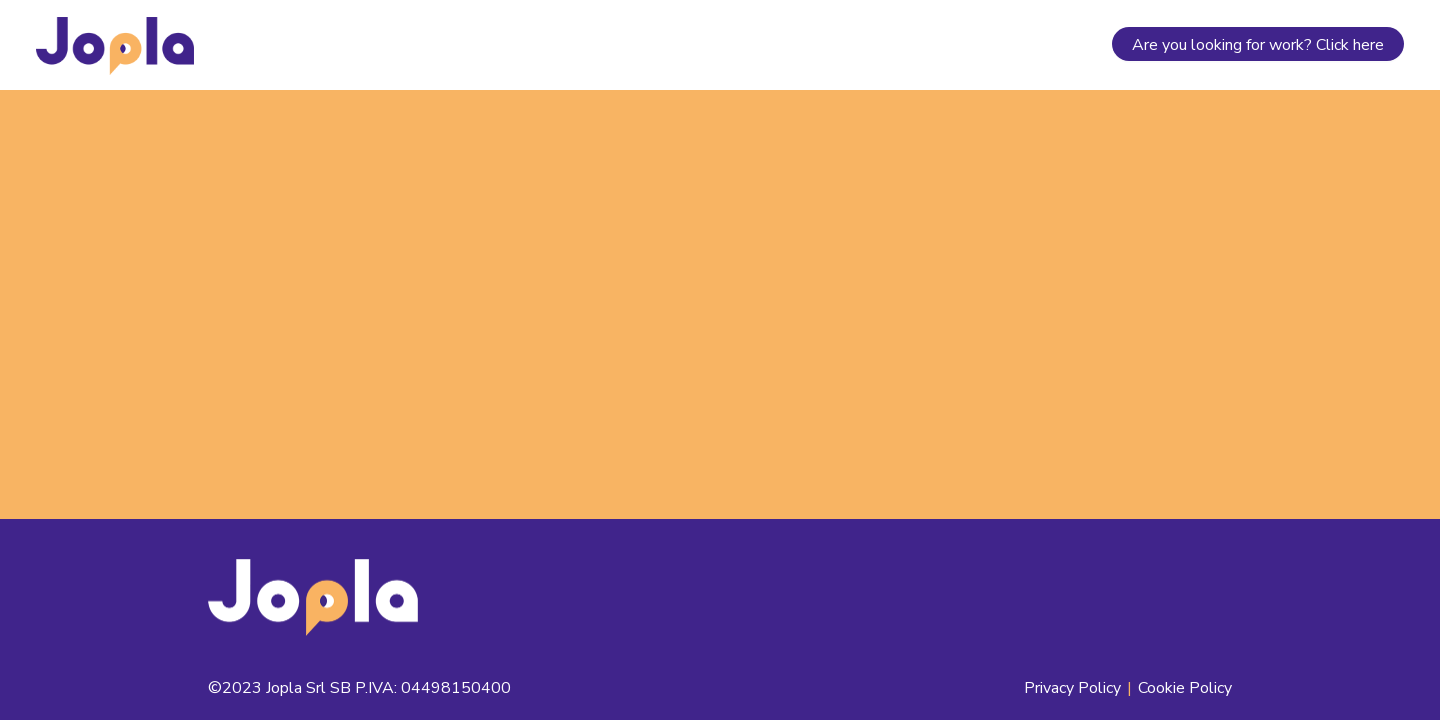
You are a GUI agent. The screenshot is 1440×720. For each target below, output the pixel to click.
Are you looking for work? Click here (1258, 45)
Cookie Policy (1185, 688)
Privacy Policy (1072, 688)
